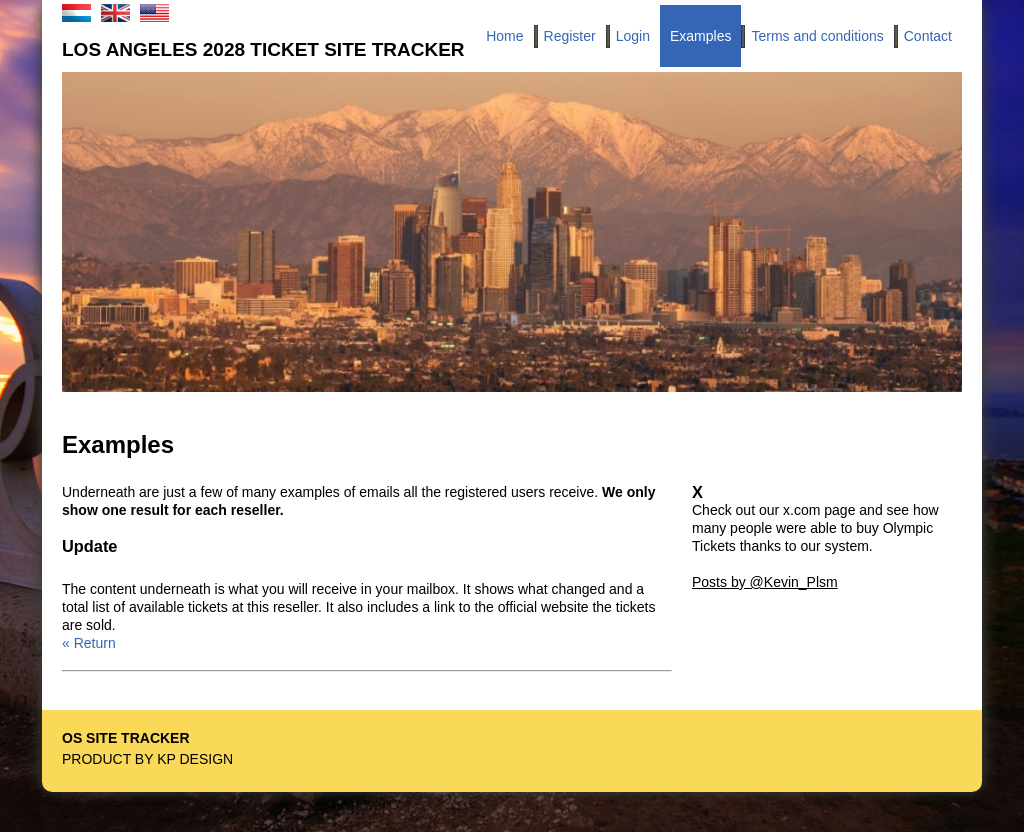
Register (570, 36)
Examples (700, 36)
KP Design (195, 759)
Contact (928, 36)
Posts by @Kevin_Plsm (765, 582)
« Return (89, 643)
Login (633, 36)
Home (504, 36)
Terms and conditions (817, 36)
